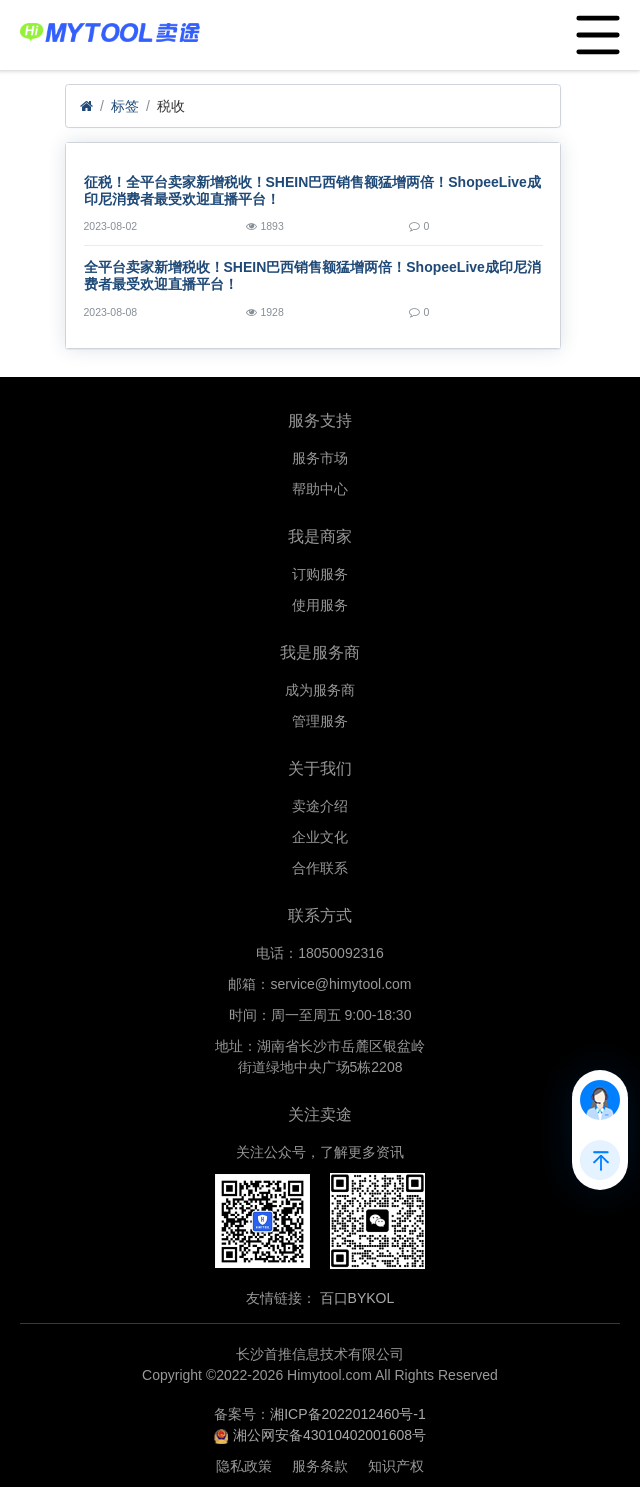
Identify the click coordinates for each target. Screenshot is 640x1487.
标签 (125, 106)
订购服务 (320, 574)
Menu (593, 25)
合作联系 (320, 868)
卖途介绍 (320, 806)
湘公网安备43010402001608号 (329, 1435)
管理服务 (320, 721)
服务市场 (320, 458)
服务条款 (320, 1466)
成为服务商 (320, 690)
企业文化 (320, 837)
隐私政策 (244, 1466)
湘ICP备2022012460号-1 (348, 1414)
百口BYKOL (357, 1298)
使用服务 (320, 605)
